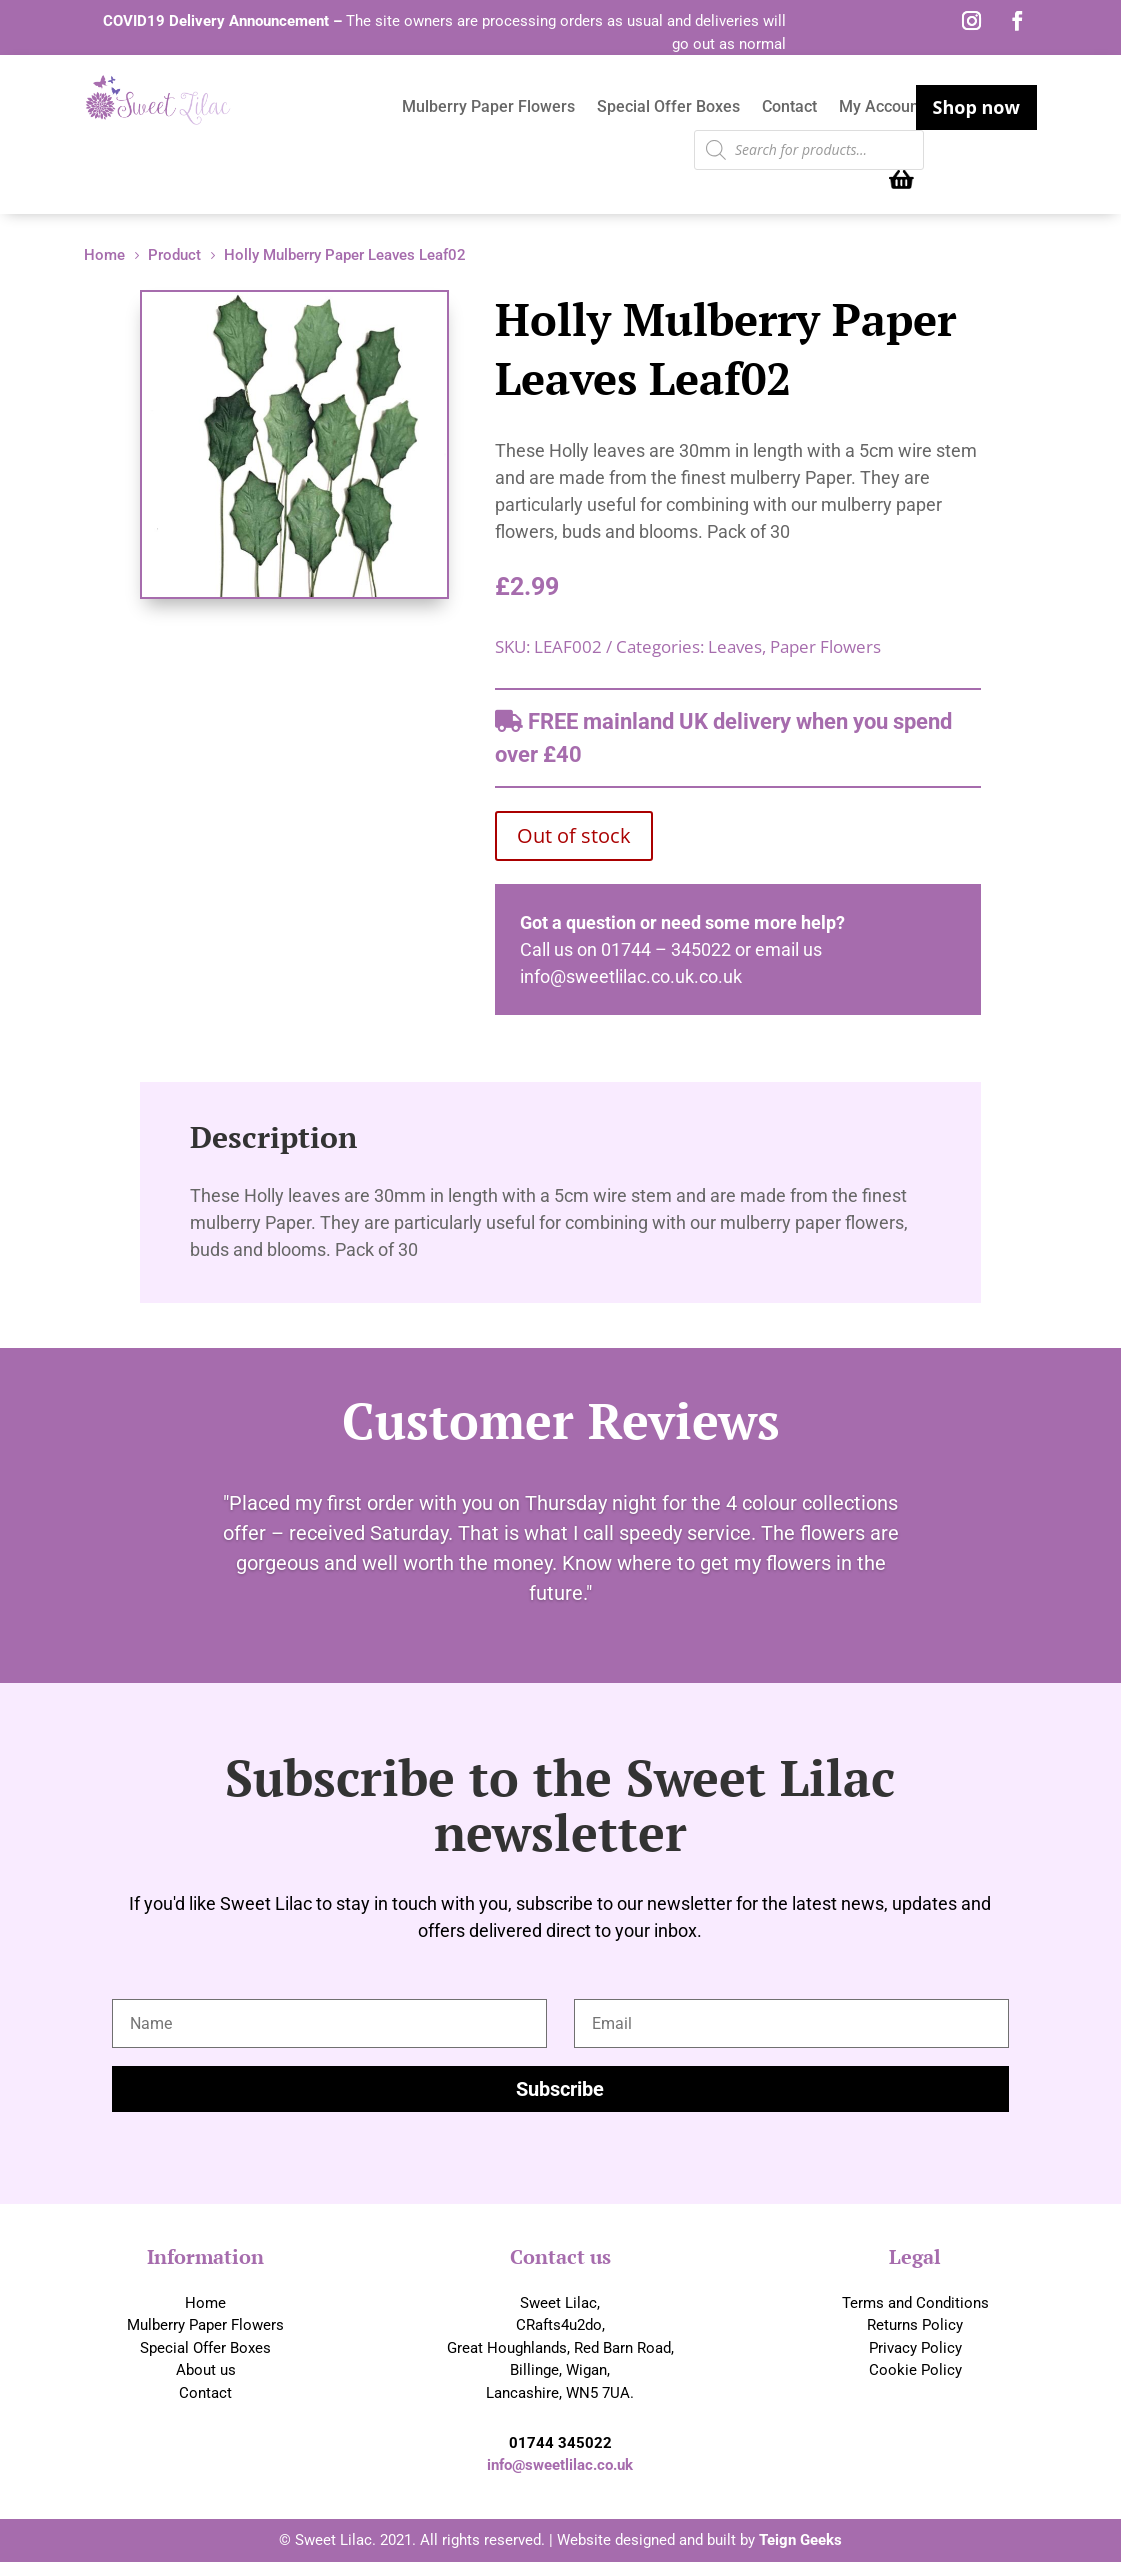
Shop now (976, 107)
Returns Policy (915, 2325)
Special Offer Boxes (668, 108)
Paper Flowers (825, 646)
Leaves (735, 646)
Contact (789, 108)
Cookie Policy (915, 2370)
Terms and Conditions (915, 2303)
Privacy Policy (915, 2348)
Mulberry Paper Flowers (488, 108)
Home (205, 2303)
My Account (881, 108)
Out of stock (574, 835)
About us (206, 2370)
